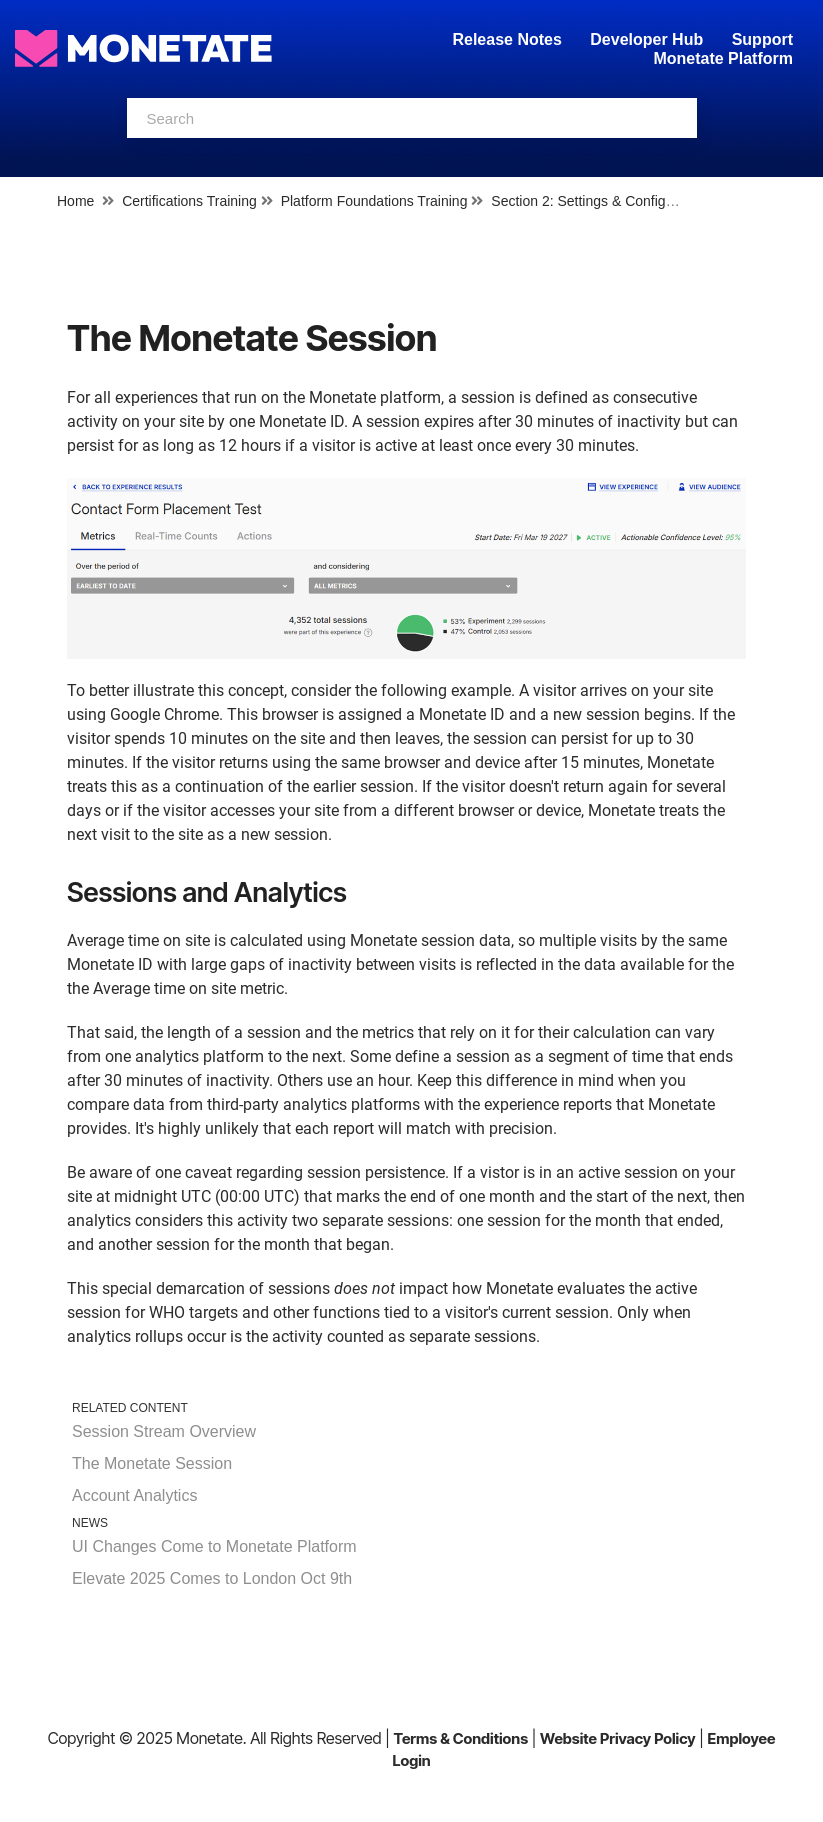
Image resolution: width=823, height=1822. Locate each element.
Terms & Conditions (461, 1738)
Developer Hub (646, 39)
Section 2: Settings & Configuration (599, 201)
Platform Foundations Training (374, 201)
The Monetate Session (152, 1463)
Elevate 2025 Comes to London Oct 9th (212, 1578)
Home (75, 201)
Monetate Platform (723, 58)
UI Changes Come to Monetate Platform (214, 1546)
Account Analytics (134, 1495)
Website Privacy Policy (617, 1738)
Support (762, 39)
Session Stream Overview (164, 1431)
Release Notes (509, 39)
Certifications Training (189, 201)
